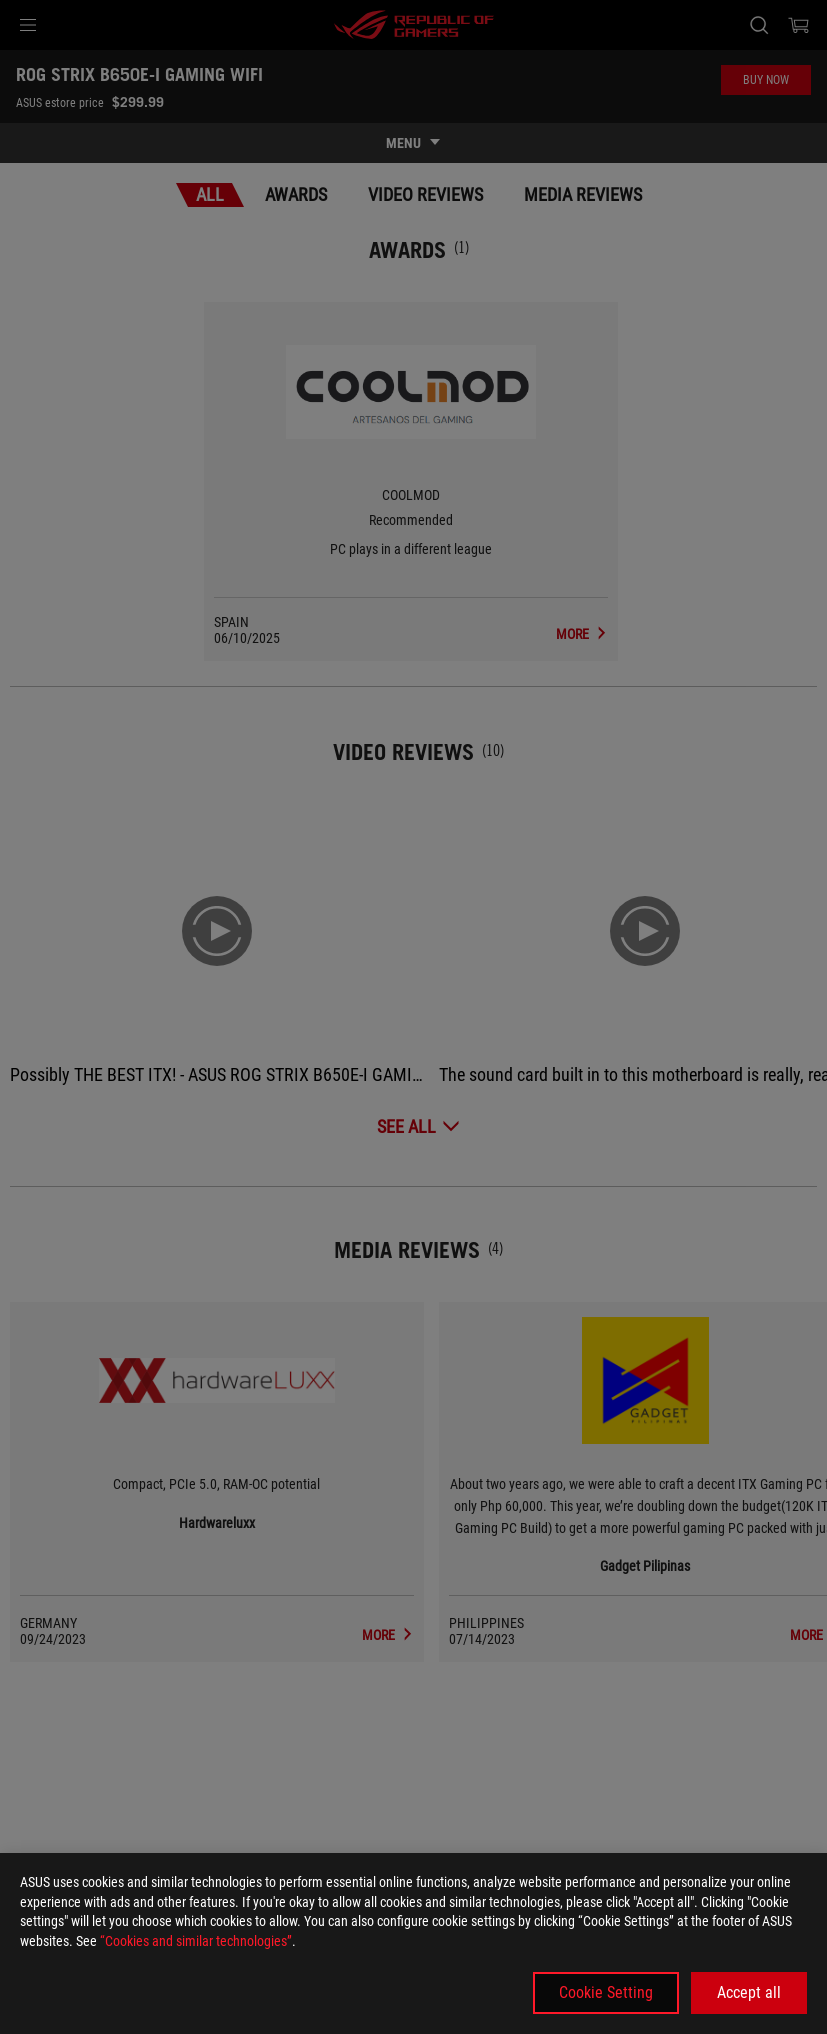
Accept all (749, 1992)
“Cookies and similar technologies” (196, 1941)
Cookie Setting (606, 1992)
